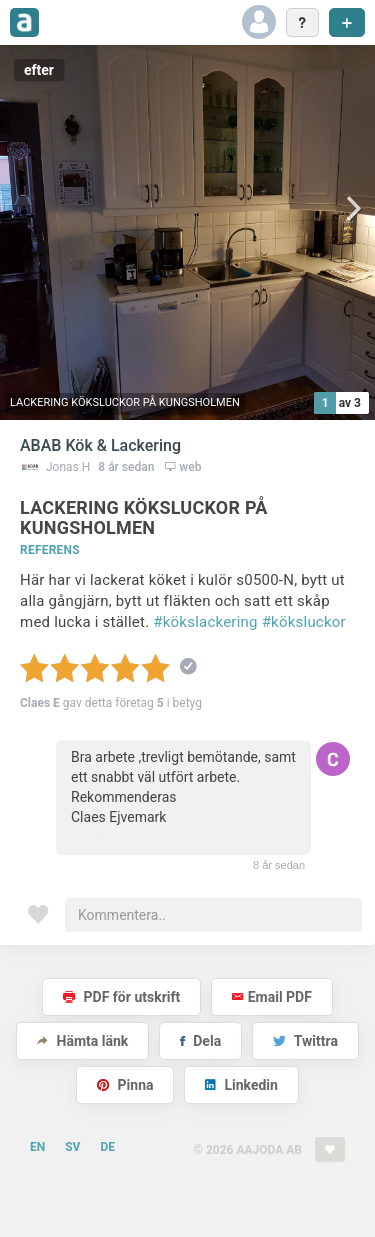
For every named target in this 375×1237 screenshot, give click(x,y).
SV (72, 1147)
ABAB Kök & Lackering (100, 445)
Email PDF (272, 997)
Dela (200, 1041)
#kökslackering (205, 622)
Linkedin (241, 1085)
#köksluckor (304, 622)
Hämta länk (82, 1041)
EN (37, 1147)
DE (107, 1147)
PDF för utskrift (121, 997)
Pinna (125, 1085)
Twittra (305, 1041)
